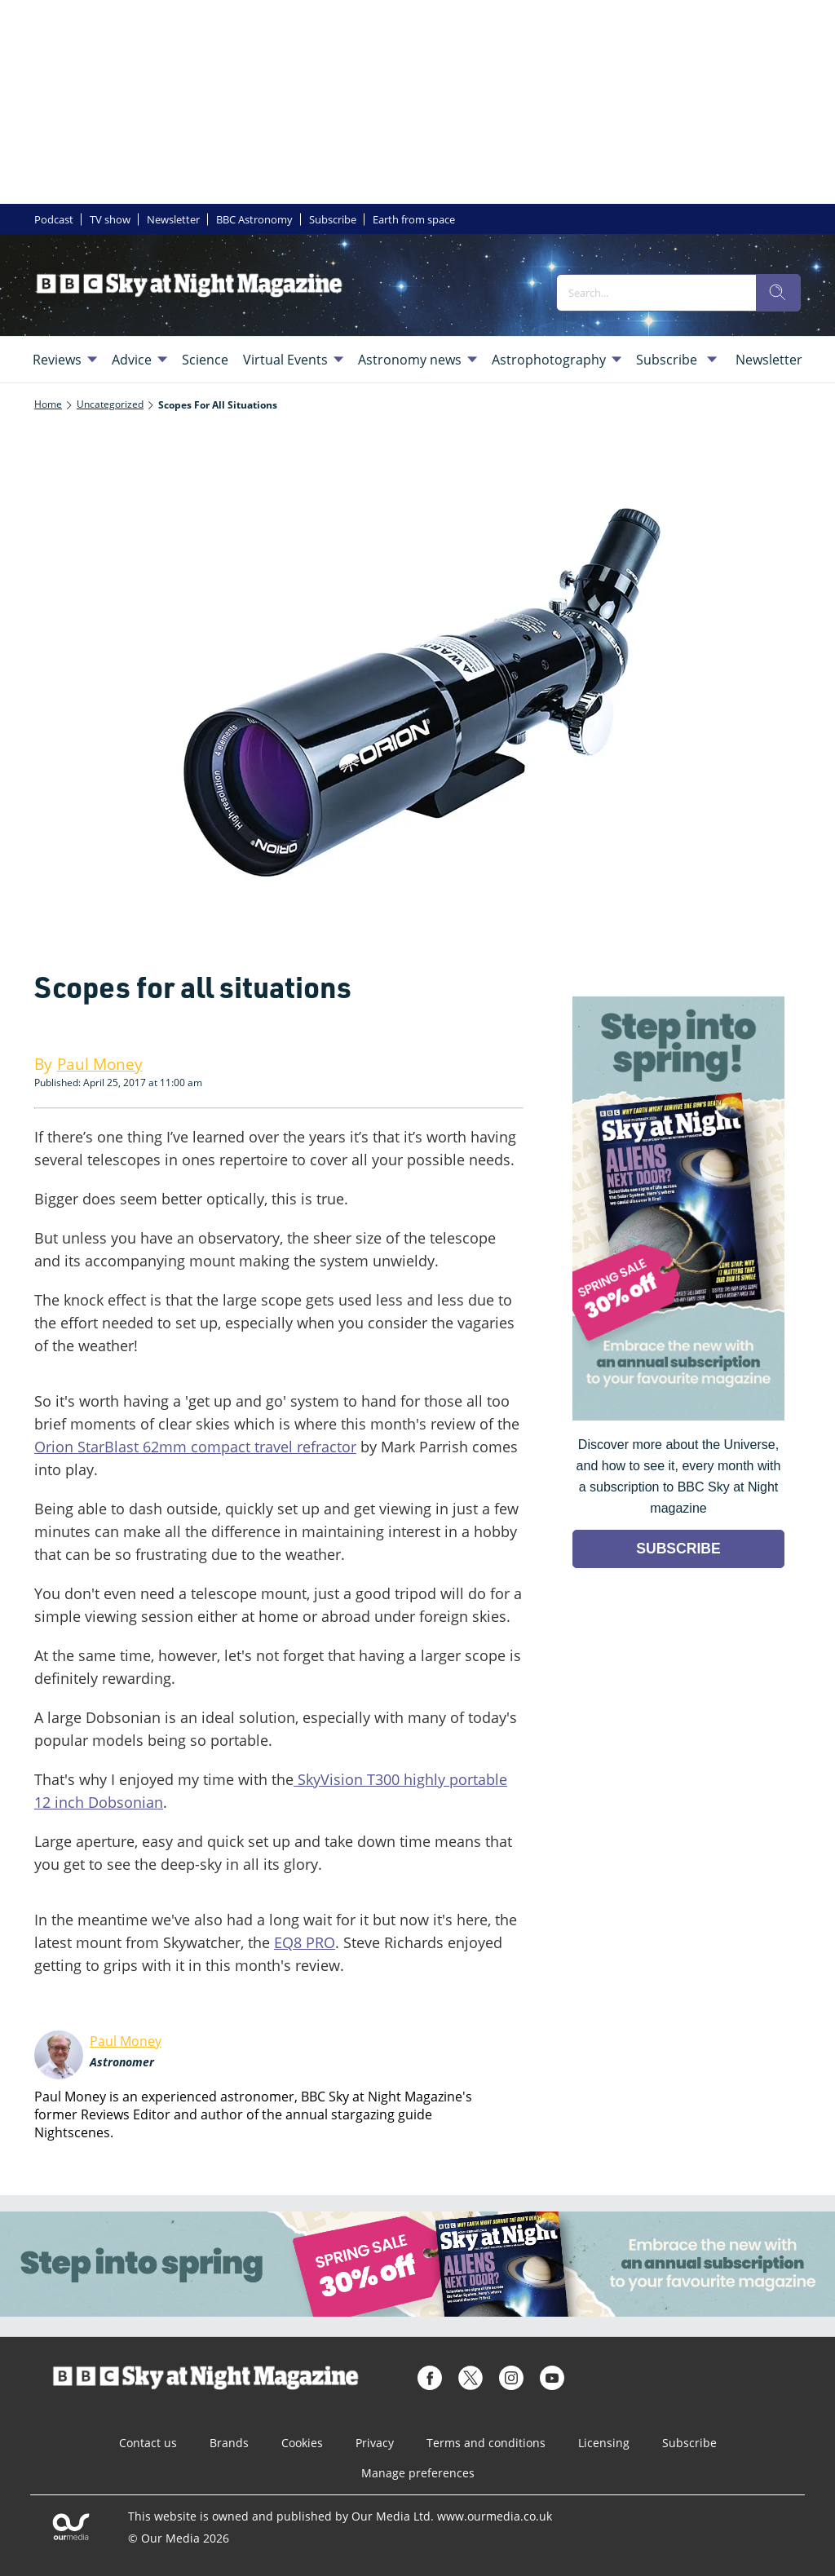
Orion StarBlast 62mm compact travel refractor (195, 1446)
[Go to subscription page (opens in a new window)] (678, 1416)
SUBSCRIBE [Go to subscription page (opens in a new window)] (678, 1548)
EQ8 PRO (304, 1942)
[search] (778, 293)
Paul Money (125, 2041)
